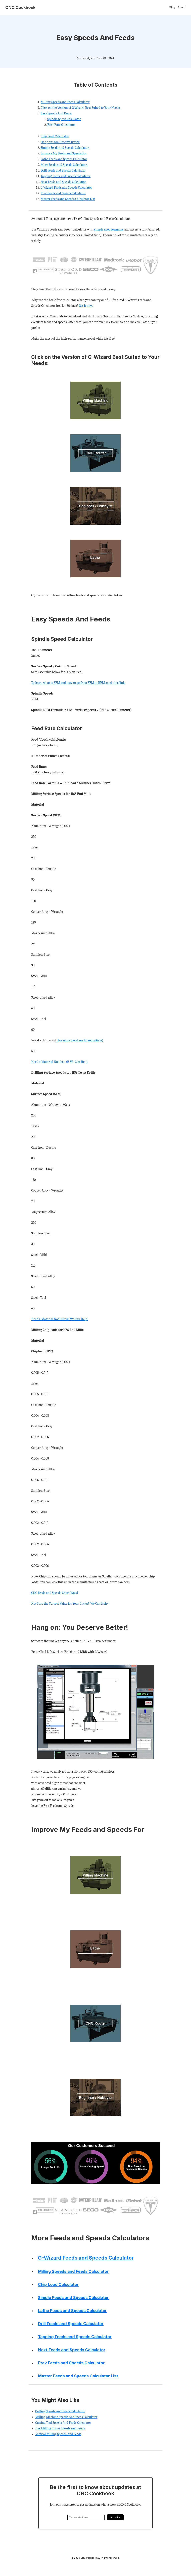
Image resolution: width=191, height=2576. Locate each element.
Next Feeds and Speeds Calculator (63, 182)
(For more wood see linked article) (80, 1040)
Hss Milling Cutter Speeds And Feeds (60, 2428)
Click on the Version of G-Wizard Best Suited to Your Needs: (81, 108)
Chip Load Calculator (55, 136)
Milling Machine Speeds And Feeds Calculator (66, 2417)
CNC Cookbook (20, 7)
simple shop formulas (108, 229)
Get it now (85, 306)
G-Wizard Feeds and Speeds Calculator (66, 187)
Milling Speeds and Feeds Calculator (65, 102)
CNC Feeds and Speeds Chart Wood (54, 1593)
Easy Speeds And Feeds (56, 113)
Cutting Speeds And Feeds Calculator (60, 2411)
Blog (172, 7)
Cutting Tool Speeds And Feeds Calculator (63, 2423)
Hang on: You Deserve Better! (60, 142)
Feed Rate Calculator (61, 125)
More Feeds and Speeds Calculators (64, 165)
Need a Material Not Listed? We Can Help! (59, 1062)
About (182, 7)
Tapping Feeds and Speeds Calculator (65, 176)
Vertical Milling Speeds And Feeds (58, 2434)
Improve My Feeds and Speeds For (64, 153)
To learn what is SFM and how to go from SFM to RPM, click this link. (78, 683)
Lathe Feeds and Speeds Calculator (64, 159)
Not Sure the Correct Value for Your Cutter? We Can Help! (70, 1603)
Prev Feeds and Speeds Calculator (63, 193)
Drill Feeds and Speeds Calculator (63, 170)
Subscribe (115, 2517)
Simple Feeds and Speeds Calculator (65, 148)
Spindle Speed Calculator (64, 119)
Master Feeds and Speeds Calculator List (68, 199)
